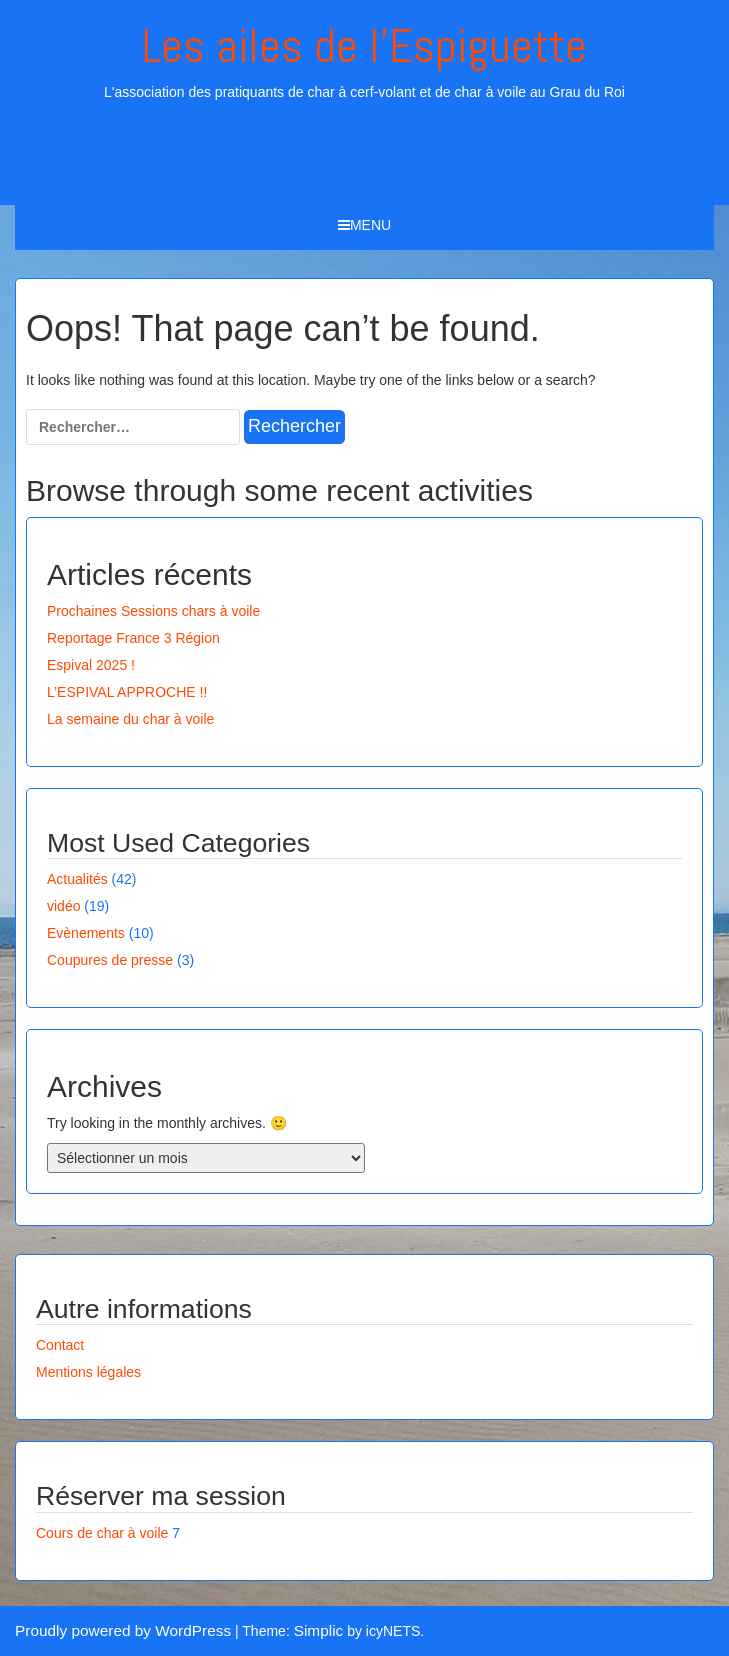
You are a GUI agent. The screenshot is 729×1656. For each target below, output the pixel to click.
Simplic (319, 1630)
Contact (60, 1345)
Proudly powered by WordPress (123, 1630)
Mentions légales (88, 1372)
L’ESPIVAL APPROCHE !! (127, 692)
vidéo (63, 906)
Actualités (77, 879)
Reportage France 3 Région (133, 638)
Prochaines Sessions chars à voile (153, 611)
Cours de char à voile (102, 1533)
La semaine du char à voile (130, 719)
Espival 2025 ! (91, 665)
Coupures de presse (110, 960)
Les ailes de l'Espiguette (364, 46)
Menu (364, 225)
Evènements (86, 933)
